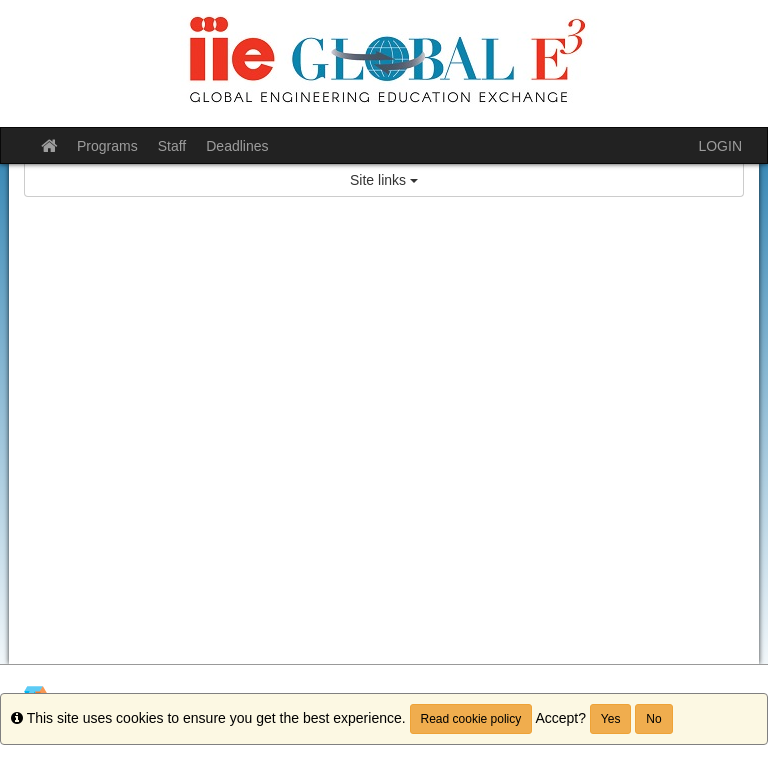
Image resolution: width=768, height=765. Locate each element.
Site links (384, 180)
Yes (611, 719)
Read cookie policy (471, 719)
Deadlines (237, 146)
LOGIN (720, 146)
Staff (172, 146)
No (653, 719)
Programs (107, 146)
